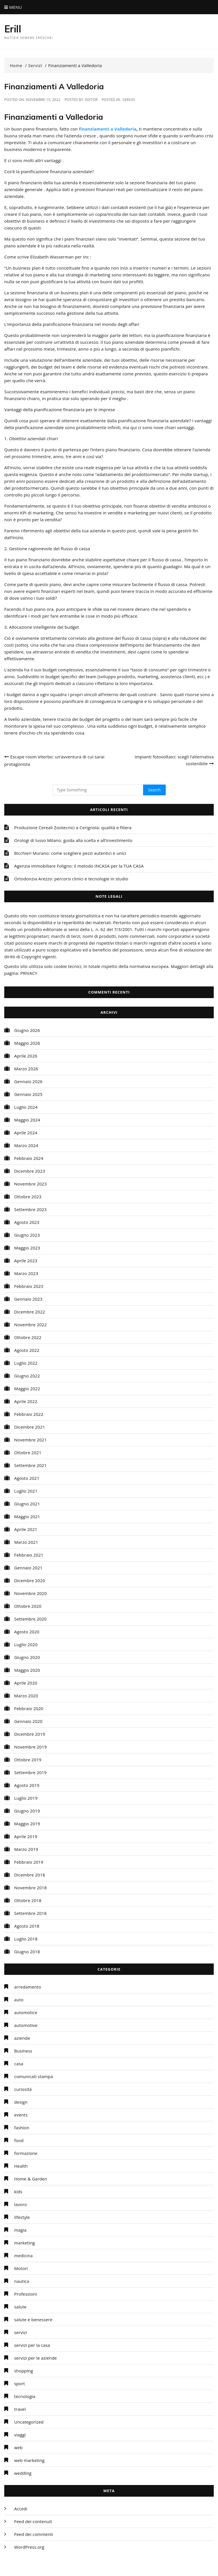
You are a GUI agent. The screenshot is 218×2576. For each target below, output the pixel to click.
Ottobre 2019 (27, 1759)
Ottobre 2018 (27, 1900)
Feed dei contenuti (33, 2521)
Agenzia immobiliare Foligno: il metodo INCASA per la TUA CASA (79, 866)
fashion (21, 2127)
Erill (12, 29)
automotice (25, 2012)
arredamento (27, 1987)
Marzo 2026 (26, 1068)
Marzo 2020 (26, 1695)
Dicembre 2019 (29, 1734)
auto (19, 1999)
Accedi (20, 2508)
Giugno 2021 (27, 1504)
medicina (23, 2255)
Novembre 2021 (30, 1440)
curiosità (23, 2089)
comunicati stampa (33, 2076)
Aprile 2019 (25, 1836)
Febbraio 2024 (28, 1158)
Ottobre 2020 (27, 1606)
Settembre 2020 (30, 1619)
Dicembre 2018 (29, 1875)
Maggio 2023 (27, 1248)
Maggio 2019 (27, 1823)
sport (19, 2383)
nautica (21, 2281)
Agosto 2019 (26, 1785)
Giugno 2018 (27, 1951)
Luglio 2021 (25, 1491)
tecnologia (24, 2396)
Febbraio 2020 (28, 1708)
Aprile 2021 (25, 1529)
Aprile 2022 (25, 1401)
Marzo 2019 (26, 1849)
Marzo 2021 (26, 1542)
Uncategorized (29, 2422)
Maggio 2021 (27, 1516)
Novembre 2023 (30, 1184)
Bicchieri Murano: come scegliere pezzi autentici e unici (70, 853)
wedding (23, 2473)
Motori (21, 2268)
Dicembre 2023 (29, 1171)
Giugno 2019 (27, 1811)
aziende (22, 2038)
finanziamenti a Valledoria (108, 129)
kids (18, 2191)
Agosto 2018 (26, 1926)
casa (18, 2063)
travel (20, 2409)
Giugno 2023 (27, 1235)
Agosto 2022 (26, 1350)
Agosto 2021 (26, 1478)
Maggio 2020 (27, 1670)
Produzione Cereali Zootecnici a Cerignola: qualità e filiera (72, 827)
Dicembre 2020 (29, 1580)
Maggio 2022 (27, 1388)
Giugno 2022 (27, 1376)
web (18, 2447)
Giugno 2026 (27, 1030)
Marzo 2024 (26, 1145)
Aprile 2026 (25, 1056)
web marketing (29, 2460)
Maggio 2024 (27, 1120)
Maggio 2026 (27, 1043)
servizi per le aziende (35, 2358)
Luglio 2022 (25, 1363)
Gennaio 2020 (28, 1721)
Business (23, 2051)
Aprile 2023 (25, 1260)
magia (20, 2230)
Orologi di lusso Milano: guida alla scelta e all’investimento (73, 840)
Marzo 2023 (26, 1273)
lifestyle (22, 2217)
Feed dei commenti (33, 2534)
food (19, 2140)
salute (20, 2307)
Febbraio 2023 (28, 1286)
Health (21, 2166)
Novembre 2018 (30, 1887)
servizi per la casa (32, 2345)
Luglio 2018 (25, 1939)
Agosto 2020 (26, 1631)
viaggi (20, 2435)
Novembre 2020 (30, 1593)
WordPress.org (29, 2547)
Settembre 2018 (30, 1913)
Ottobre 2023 (27, 1196)
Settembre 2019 (30, 1772)
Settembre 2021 (30, 1465)
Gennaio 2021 (28, 1568)
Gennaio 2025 (28, 1094)
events (21, 2115)
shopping (23, 2371)
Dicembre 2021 (29, 1427)
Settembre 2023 (30, 1209)
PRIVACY (28, 973)
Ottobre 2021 (27, 1452)
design (21, 2102)
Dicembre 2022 (29, 1312)
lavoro (20, 2204)
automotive (25, 2025)
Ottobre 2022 (27, 1337)
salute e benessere (33, 2319)
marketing (24, 2243)
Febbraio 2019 (28, 1862)
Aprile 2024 (25, 1132)
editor (91, 99)
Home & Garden (30, 2179)
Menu (13, 7)
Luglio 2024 (25, 1107)
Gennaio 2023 (28, 1299)
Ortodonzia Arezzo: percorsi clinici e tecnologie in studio (71, 879)
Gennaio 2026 (28, 1081)
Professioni (25, 2294)
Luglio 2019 (25, 1798)
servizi (129, 99)
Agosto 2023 (26, 1222)
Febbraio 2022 (28, 1414)
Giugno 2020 (27, 1657)
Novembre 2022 (30, 1324)
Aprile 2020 (25, 1683)
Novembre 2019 (30, 1747)
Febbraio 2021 (28, 1555)
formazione (25, 2153)
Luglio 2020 (25, 1644)
